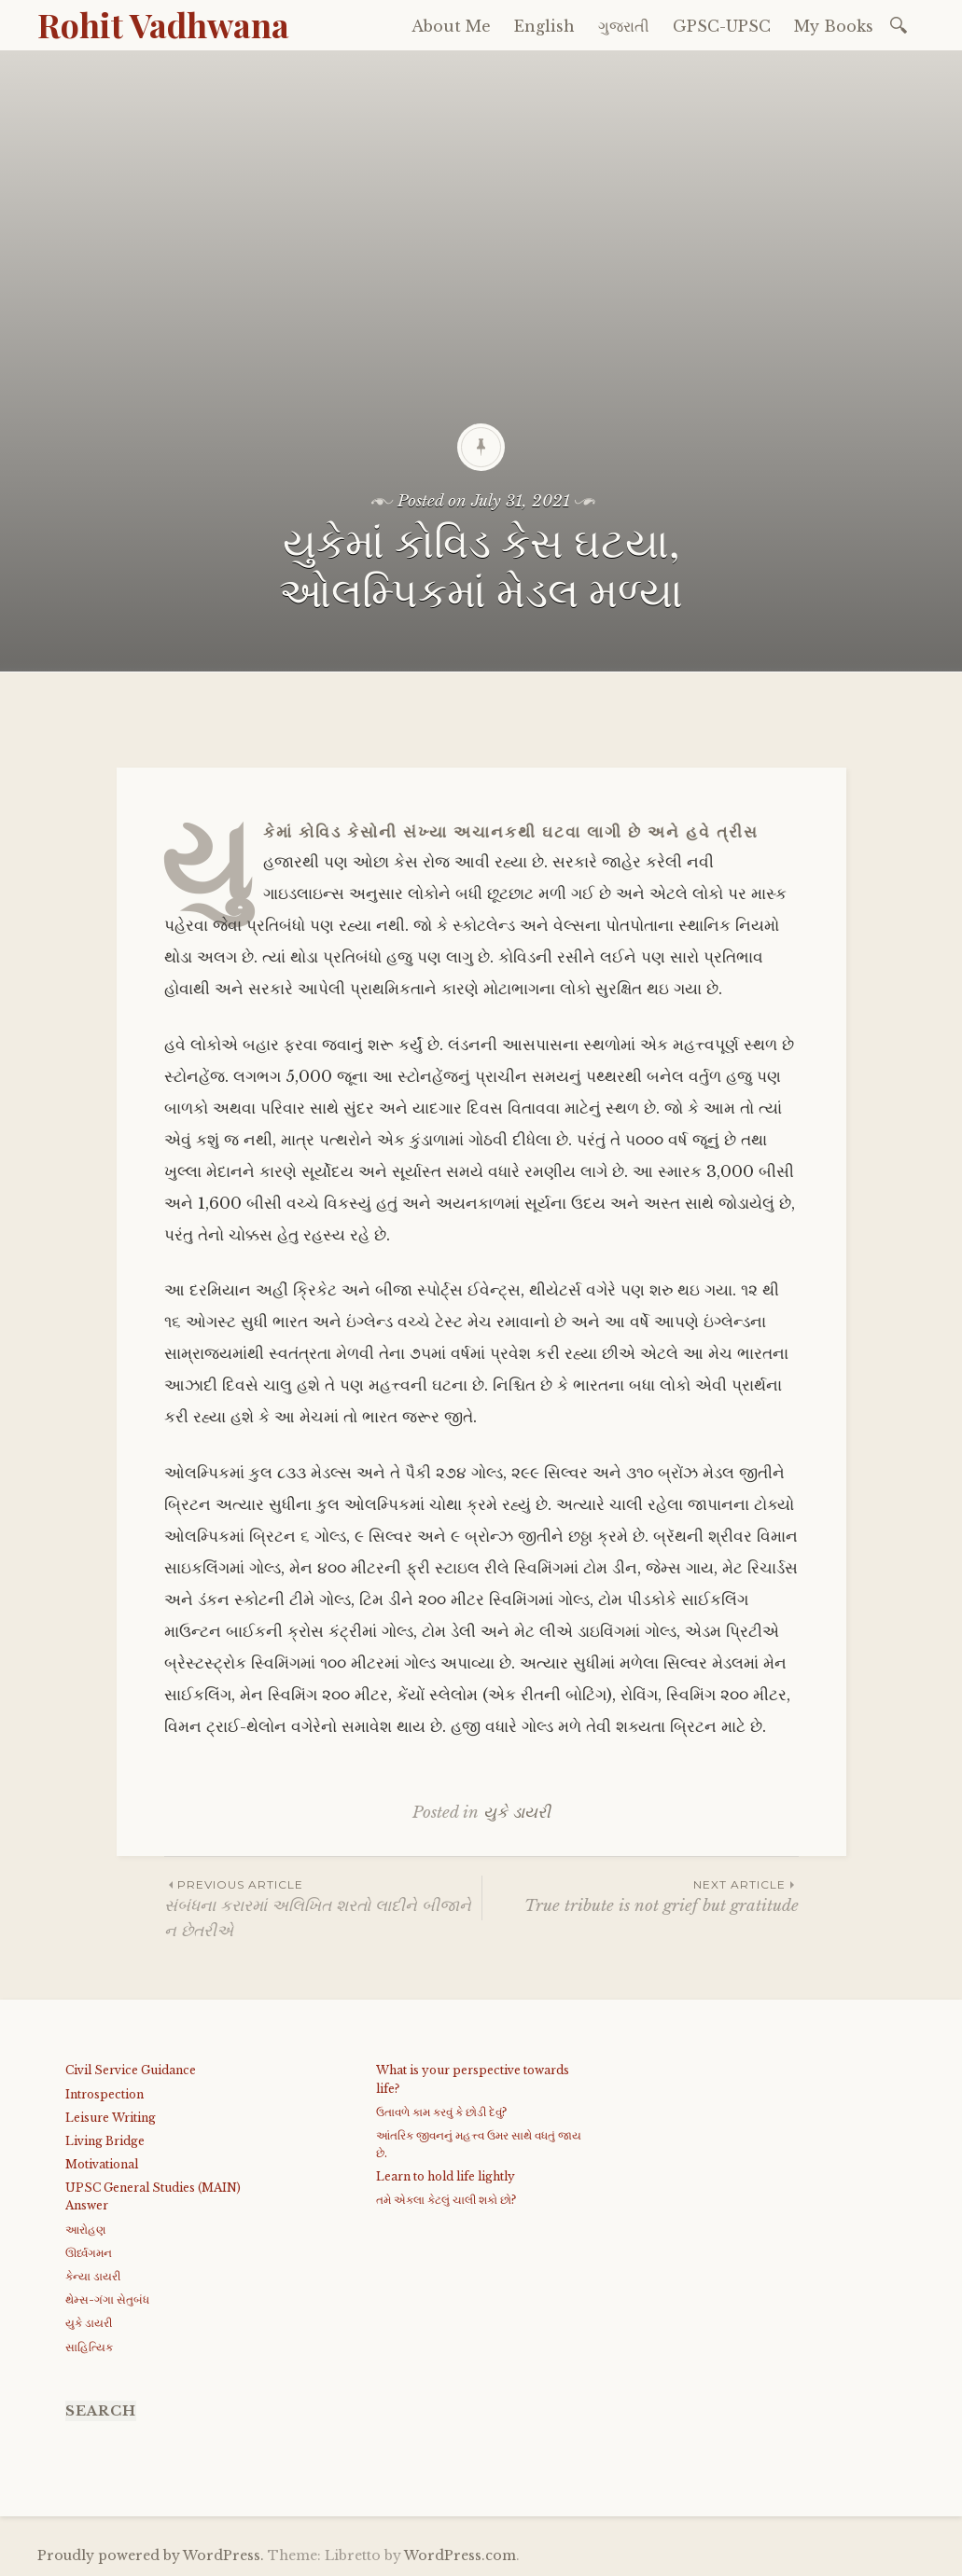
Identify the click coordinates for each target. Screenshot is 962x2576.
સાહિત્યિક (89, 2347)
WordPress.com (460, 2555)
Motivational (101, 2164)
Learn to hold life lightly (445, 2176)
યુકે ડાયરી (517, 1812)
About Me (451, 26)
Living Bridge (105, 2141)
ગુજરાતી (623, 26)
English (544, 26)
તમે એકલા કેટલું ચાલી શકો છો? (446, 2200)
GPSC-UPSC (722, 26)
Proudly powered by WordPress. (150, 2555)
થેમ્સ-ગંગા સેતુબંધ (107, 2299)
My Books (833, 26)
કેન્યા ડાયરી (92, 2276)
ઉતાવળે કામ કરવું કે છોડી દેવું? (441, 2112)
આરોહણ (85, 2230)
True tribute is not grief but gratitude (640, 1896)
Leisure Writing (110, 2118)
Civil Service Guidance (130, 2070)
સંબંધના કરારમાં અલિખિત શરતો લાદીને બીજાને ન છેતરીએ (322, 1908)
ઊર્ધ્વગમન (88, 2253)
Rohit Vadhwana (163, 24)
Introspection (104, 2094)
